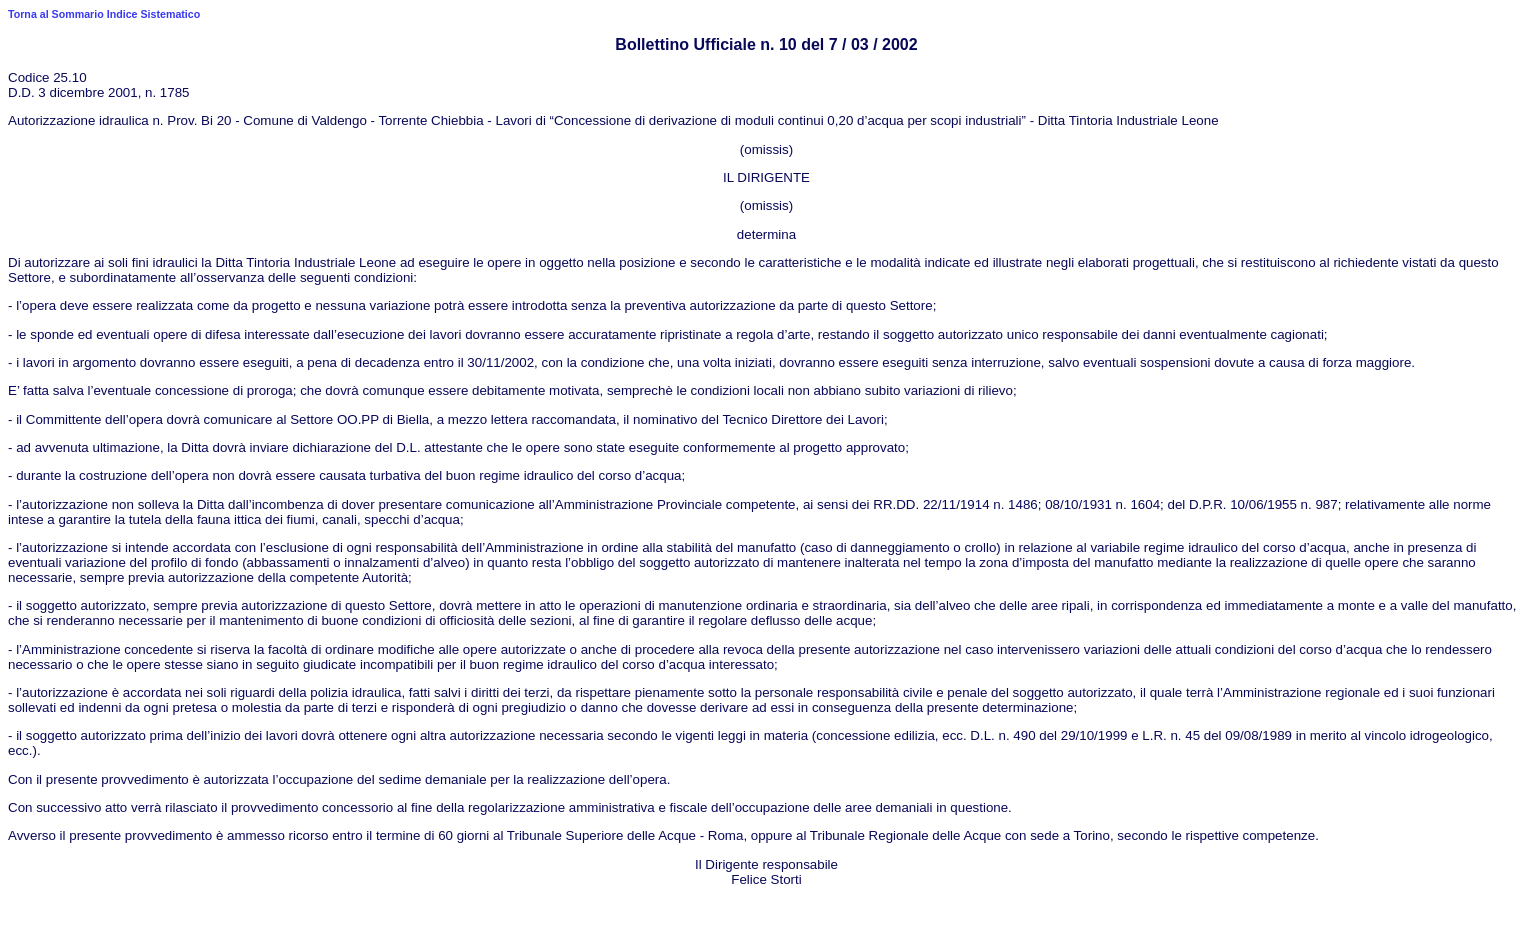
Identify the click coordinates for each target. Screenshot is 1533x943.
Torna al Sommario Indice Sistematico (104, 14)
